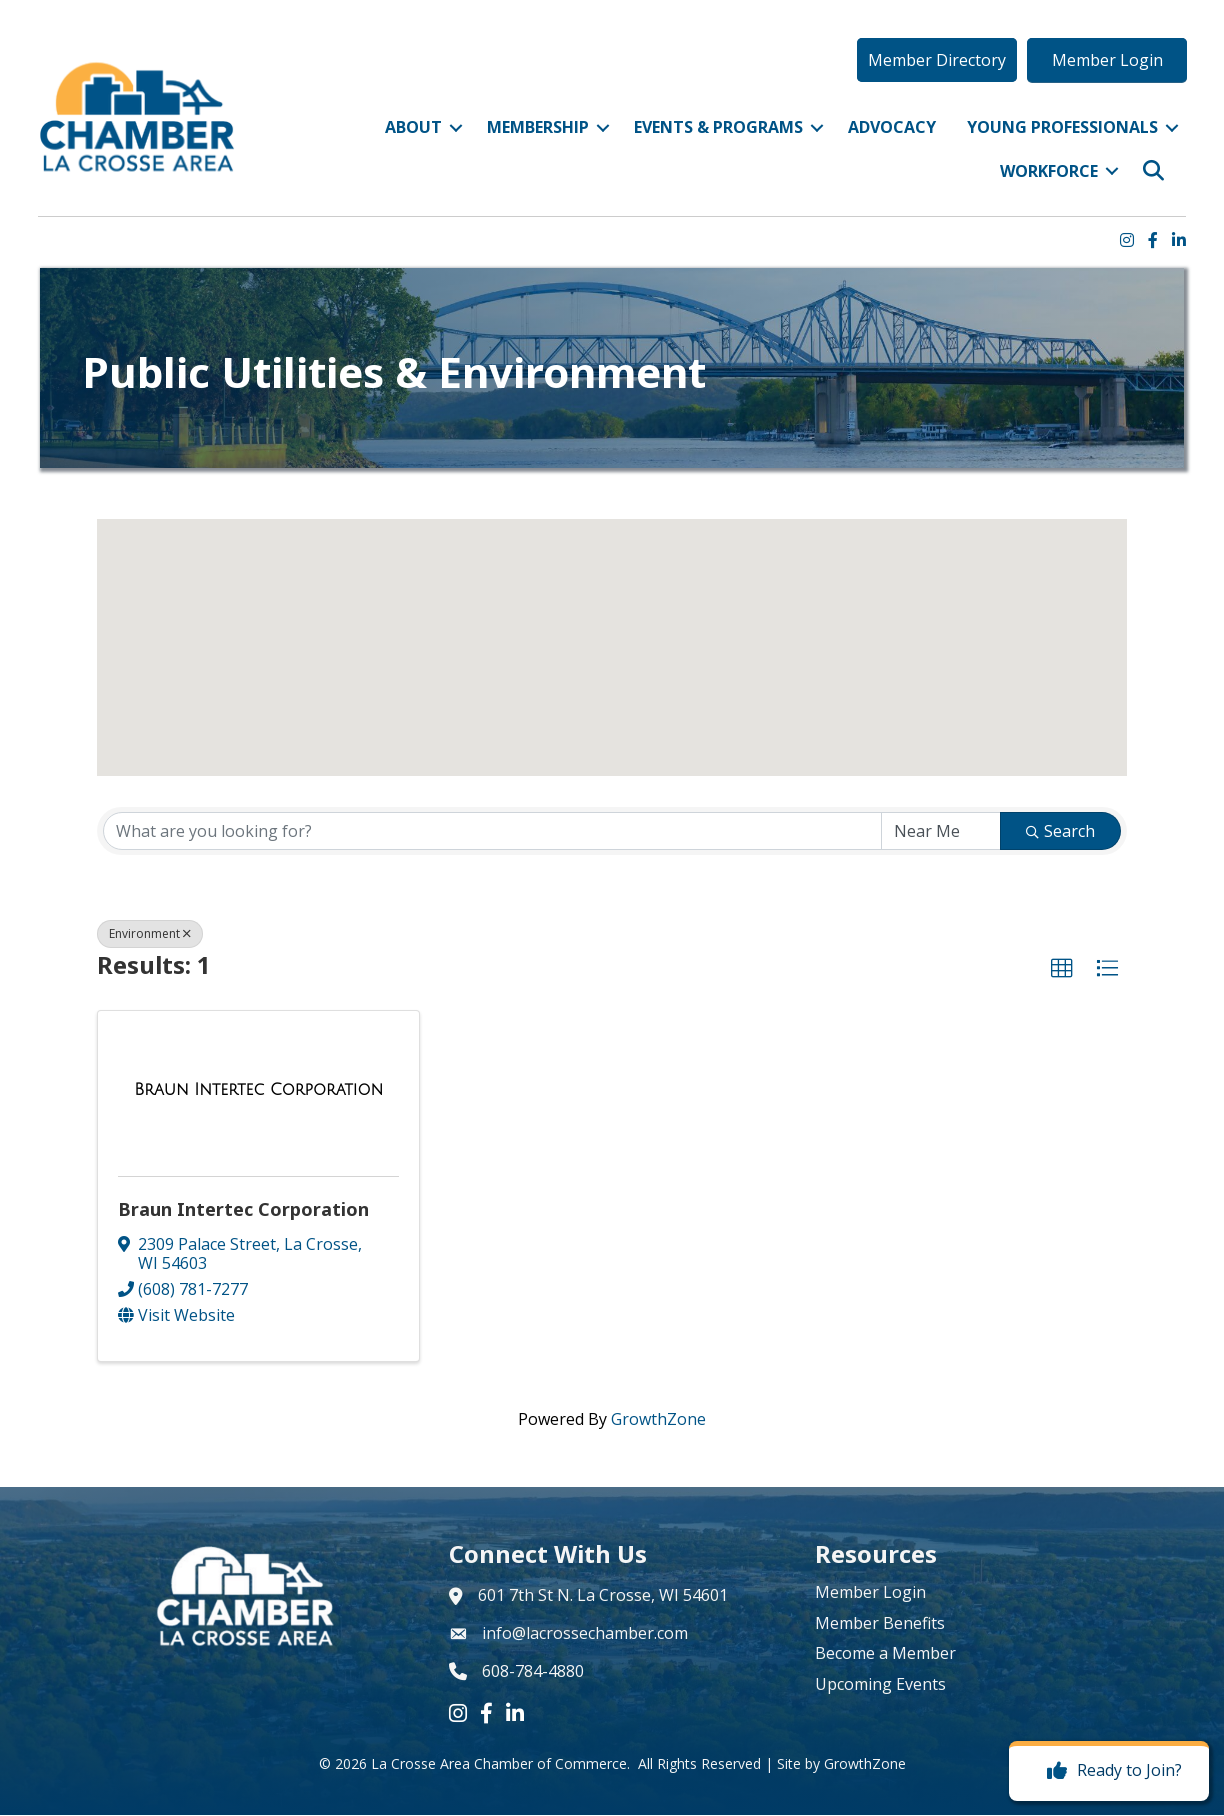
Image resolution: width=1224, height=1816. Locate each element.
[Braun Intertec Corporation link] (258, 1091)
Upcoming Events (880, 1685)
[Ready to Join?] (1109, 1771)
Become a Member (885, 1654)
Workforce (1046, 174)
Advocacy (889, 131)
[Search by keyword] (492, 832)
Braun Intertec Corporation (243, 1210)
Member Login (870, 1593)
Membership (535, 131)
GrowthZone (658, 1420)
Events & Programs (715, 131)
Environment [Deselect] (150, 934)
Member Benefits (880, 1624)
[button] (934, 63)
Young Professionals (1059, 131)
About (410, 131)
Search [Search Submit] (1060, 832)
